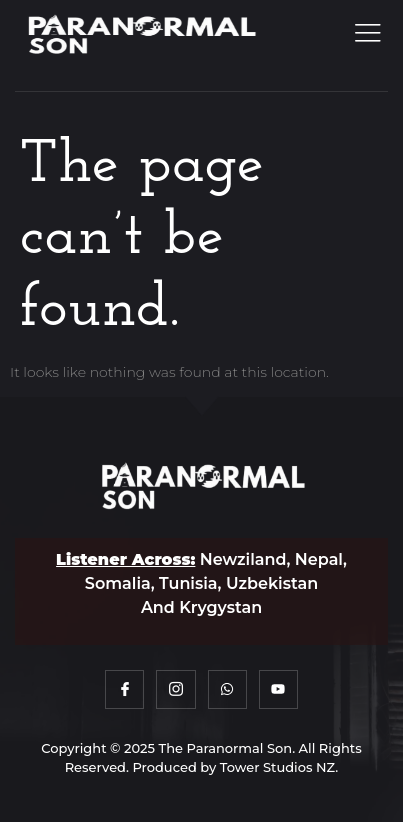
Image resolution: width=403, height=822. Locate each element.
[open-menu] (364, 34)
